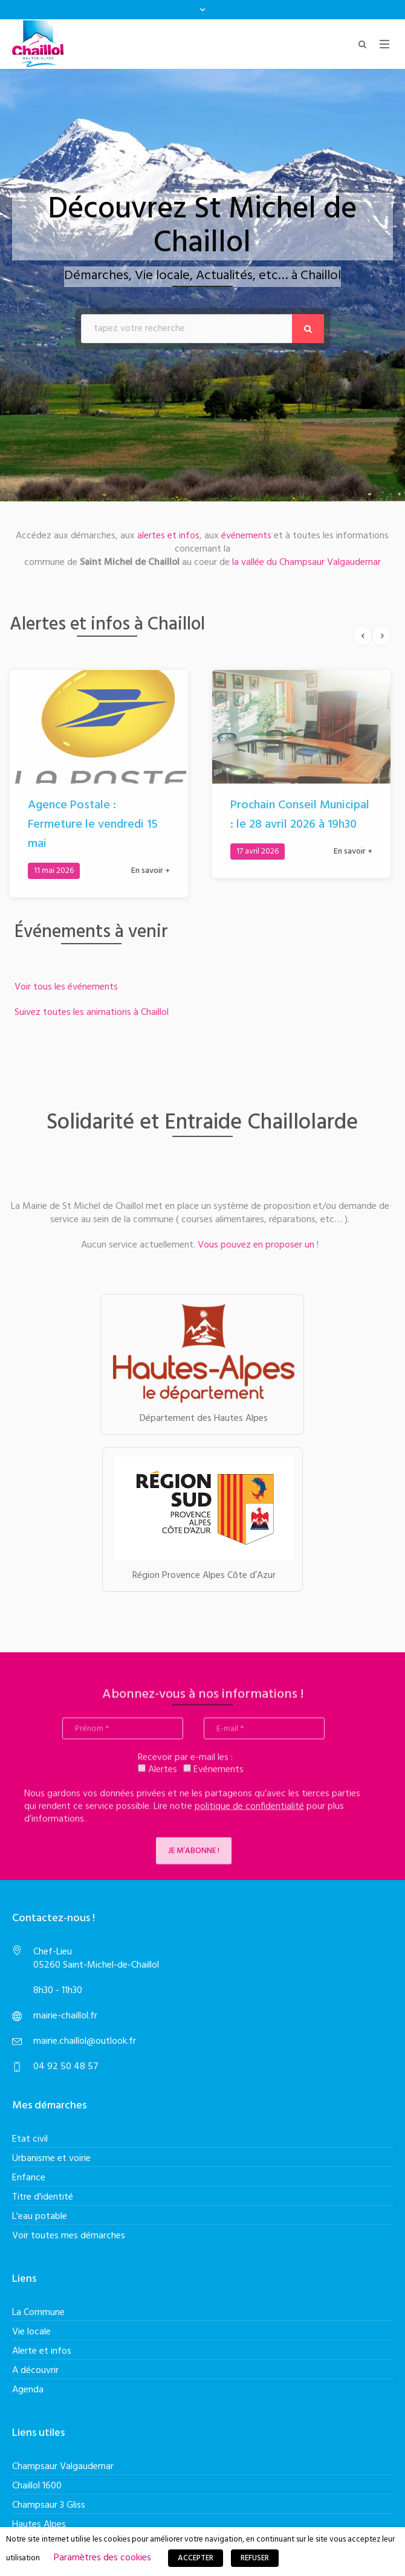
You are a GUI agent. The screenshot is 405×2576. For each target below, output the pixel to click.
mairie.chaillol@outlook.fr (84, 2041)
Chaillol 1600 (37, 2486)
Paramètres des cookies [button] (102, 2558)
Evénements (213, 1776)
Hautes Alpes (39, 2525)
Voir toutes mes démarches (68, 2236)
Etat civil (30, 2139)
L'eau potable (39, 2216)
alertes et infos (168, 529)
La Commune (38, 2312)
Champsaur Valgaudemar (63, 2467)
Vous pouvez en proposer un (250, 1245)
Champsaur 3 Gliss (48, 2505)
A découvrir (35, 2370)
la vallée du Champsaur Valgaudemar (305, 556)
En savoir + (144, 871)
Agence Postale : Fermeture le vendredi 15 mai (86, 825)
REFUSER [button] (255, 2558)
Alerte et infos (41, 2351)
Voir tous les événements (73, 987)
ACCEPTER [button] (195, 2558)
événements (246, 529)
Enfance (28, 2178)
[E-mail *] (264, 1735)
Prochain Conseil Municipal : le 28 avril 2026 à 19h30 (293, 815)
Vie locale (31, 2332)
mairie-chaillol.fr (65, 2016)
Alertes (157, 1776)
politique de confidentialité (249, 1813)
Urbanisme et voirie (51, 2158)
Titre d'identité (42, 2197)
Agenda (28, 2390)
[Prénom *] (122, 1735)
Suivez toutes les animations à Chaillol (98, 1012)
